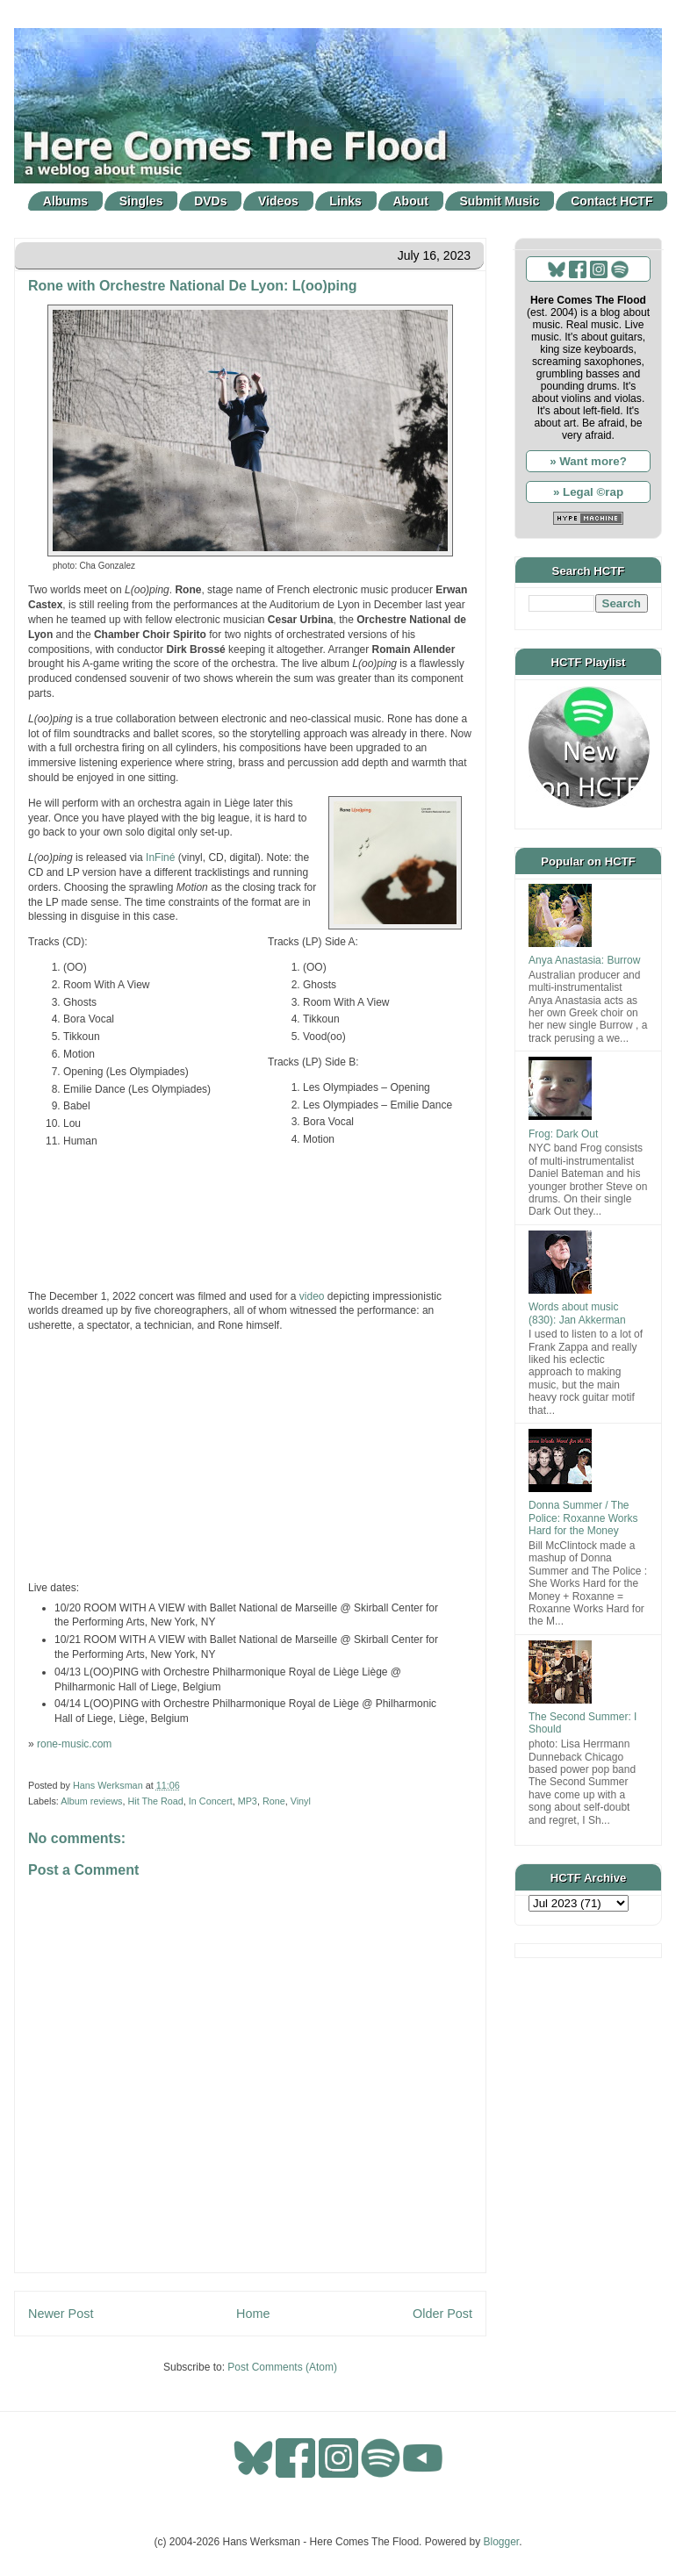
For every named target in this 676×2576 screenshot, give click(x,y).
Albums (65, 201)
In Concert (211, 1801)
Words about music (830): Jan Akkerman (577, 1313)
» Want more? (588, 461)
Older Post (442, 2314)
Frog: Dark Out (563, 1134)
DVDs (210, 201)
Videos (278, 201)
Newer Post (60, 2314)
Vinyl (301, 1801)
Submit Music (500, 201)
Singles (141, 201)
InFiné (160, 857)
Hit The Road (155, 1801)
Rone (273, 1801)
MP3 (247, 1801)
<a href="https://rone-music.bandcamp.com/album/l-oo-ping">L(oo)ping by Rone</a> (250, 1221)
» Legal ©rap (588, 492)
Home (253, 2314)
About (410, 201)
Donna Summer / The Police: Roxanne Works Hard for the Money (583, 1518)
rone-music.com (74, 1744)
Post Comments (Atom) (282, 2367)
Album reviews (91, 1801)
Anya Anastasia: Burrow (584, 960)
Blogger (502, 2542)
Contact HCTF (611, 201)
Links (345, 201)
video (312, 1296)
